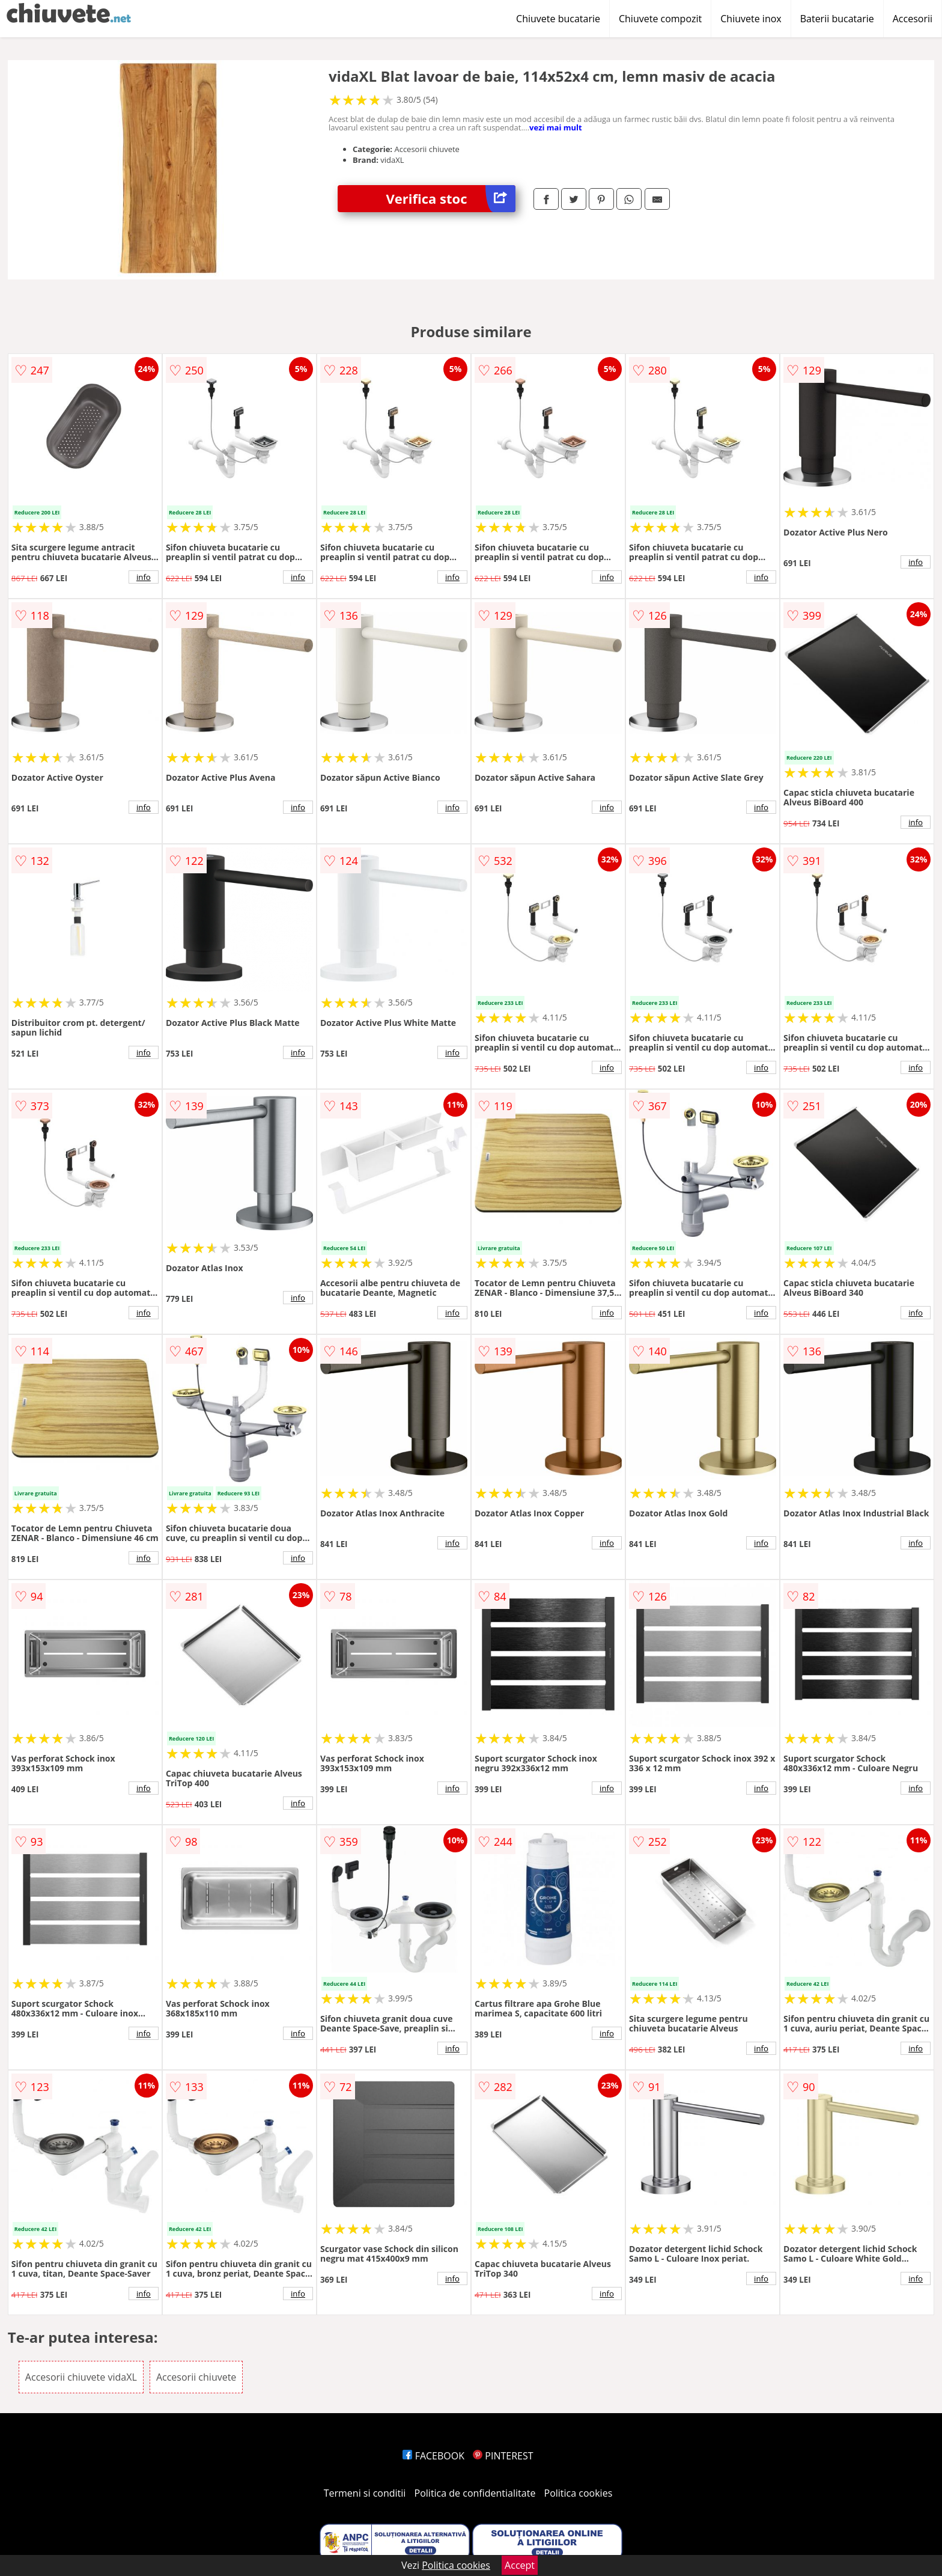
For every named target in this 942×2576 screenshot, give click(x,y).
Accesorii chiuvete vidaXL (81, 2377)
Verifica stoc (450, 198)
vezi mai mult (555, 127)
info (143, 577)
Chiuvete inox (750, 18)
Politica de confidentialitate (475, 2493)
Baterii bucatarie (837, 18)
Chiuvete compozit (660, 18)
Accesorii (912, 18)
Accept (520, 2565)
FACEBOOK (433, 2455)
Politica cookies (578, 2493)
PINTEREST (503, 2455)
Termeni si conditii (365, 2493)
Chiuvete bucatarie (558, 18)
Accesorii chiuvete (196, 2377)
